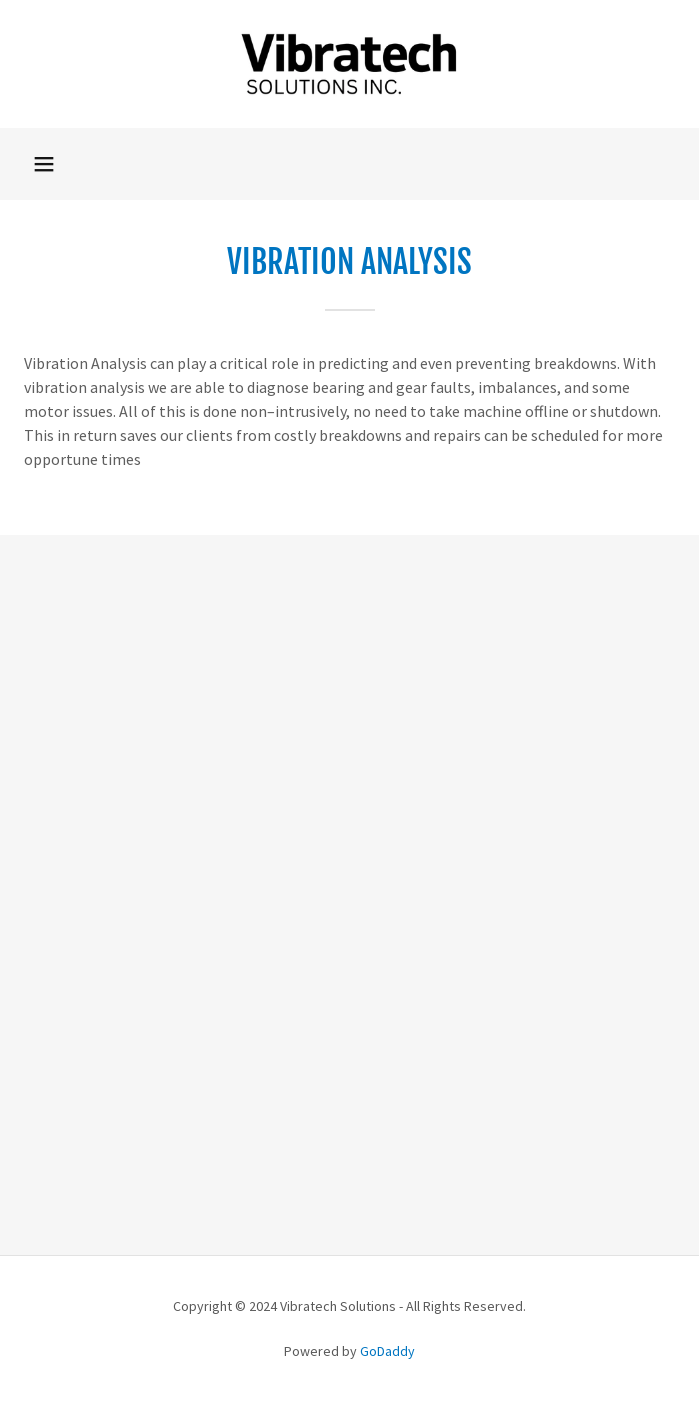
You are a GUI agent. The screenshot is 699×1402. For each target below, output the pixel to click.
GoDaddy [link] (387, 1351)
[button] (44, 164)
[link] (350, 64)
